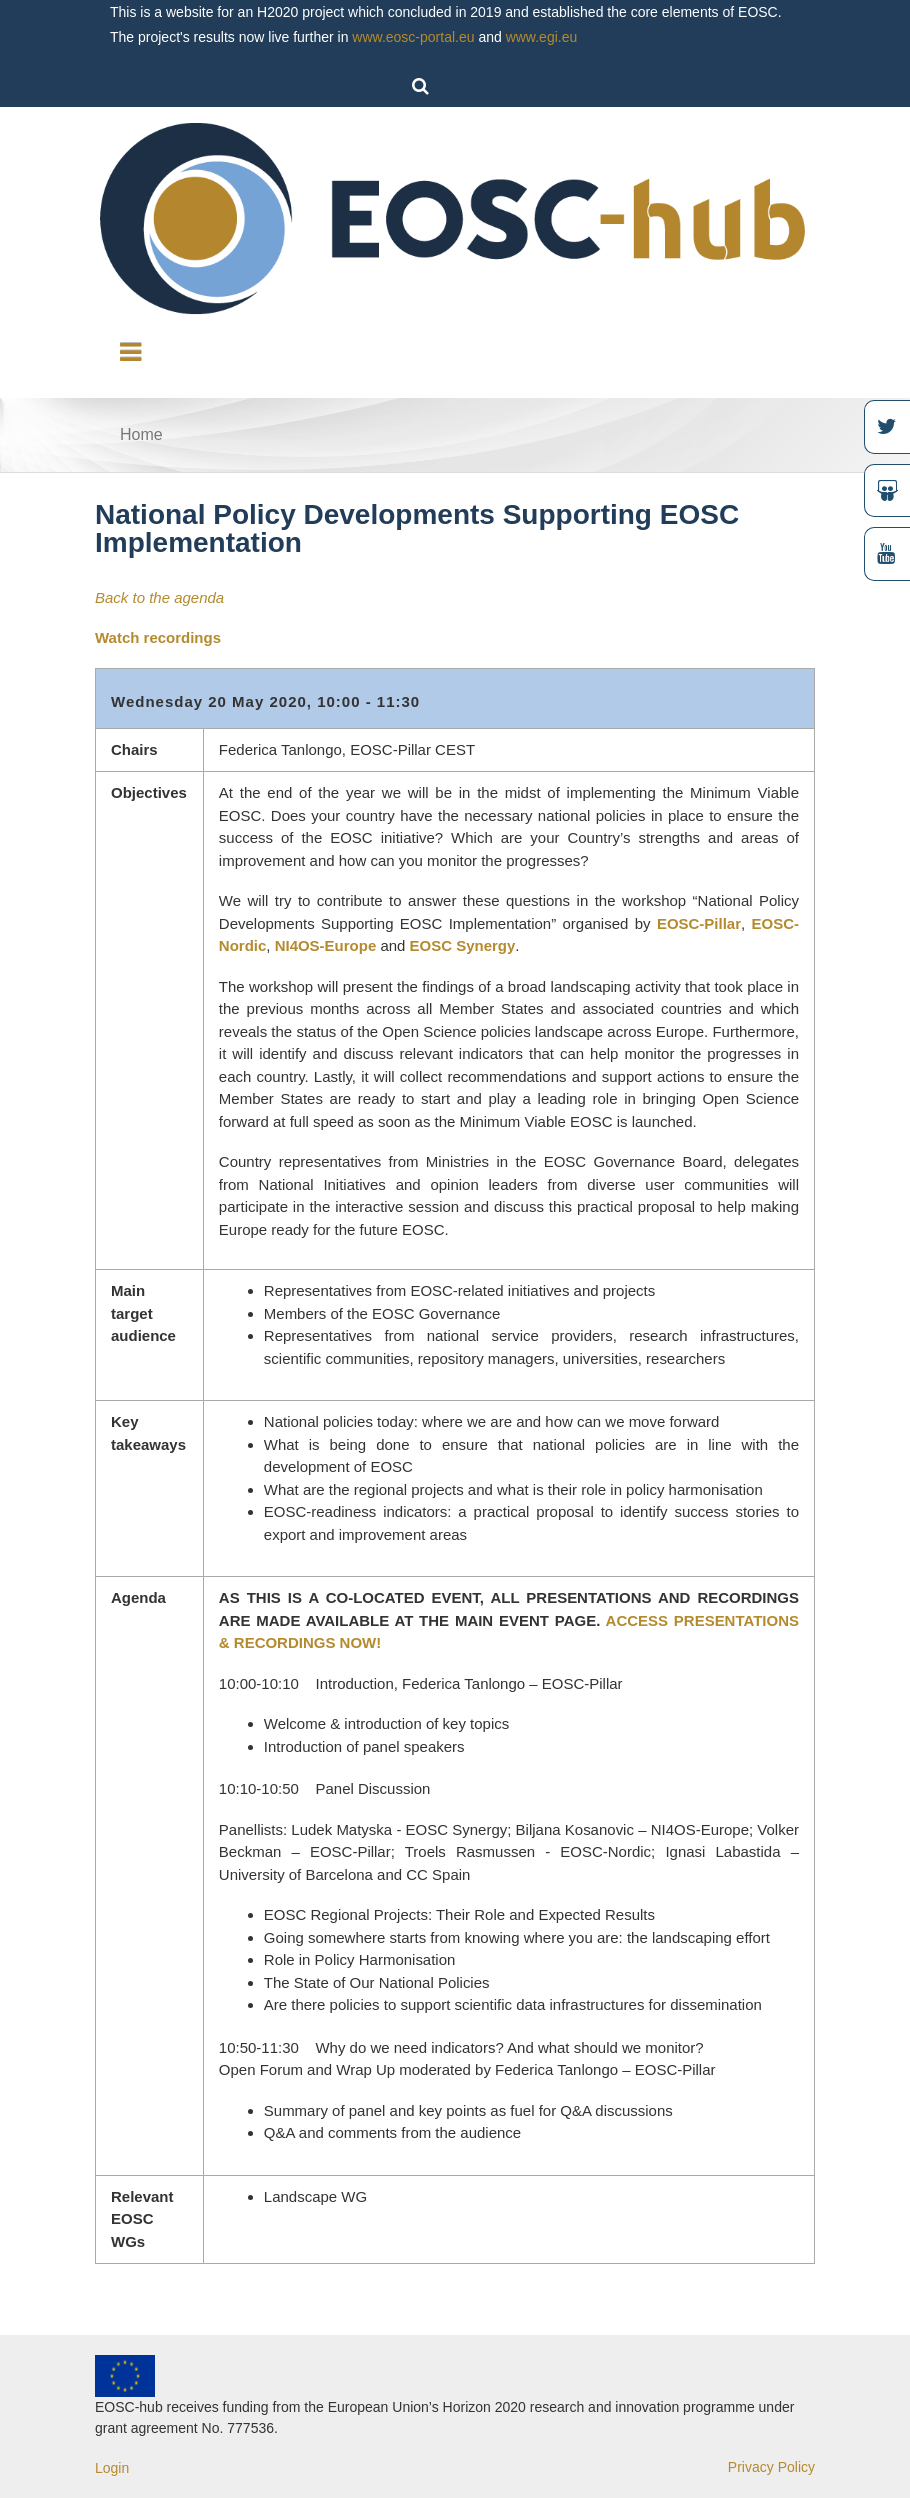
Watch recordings (158, 637)
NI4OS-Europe (326, 945)
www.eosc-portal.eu (413, 37)
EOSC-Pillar (699, 923)
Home (141, 434)
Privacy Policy (771, 2467)
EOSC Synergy (463, 945)
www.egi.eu (542, 37)
